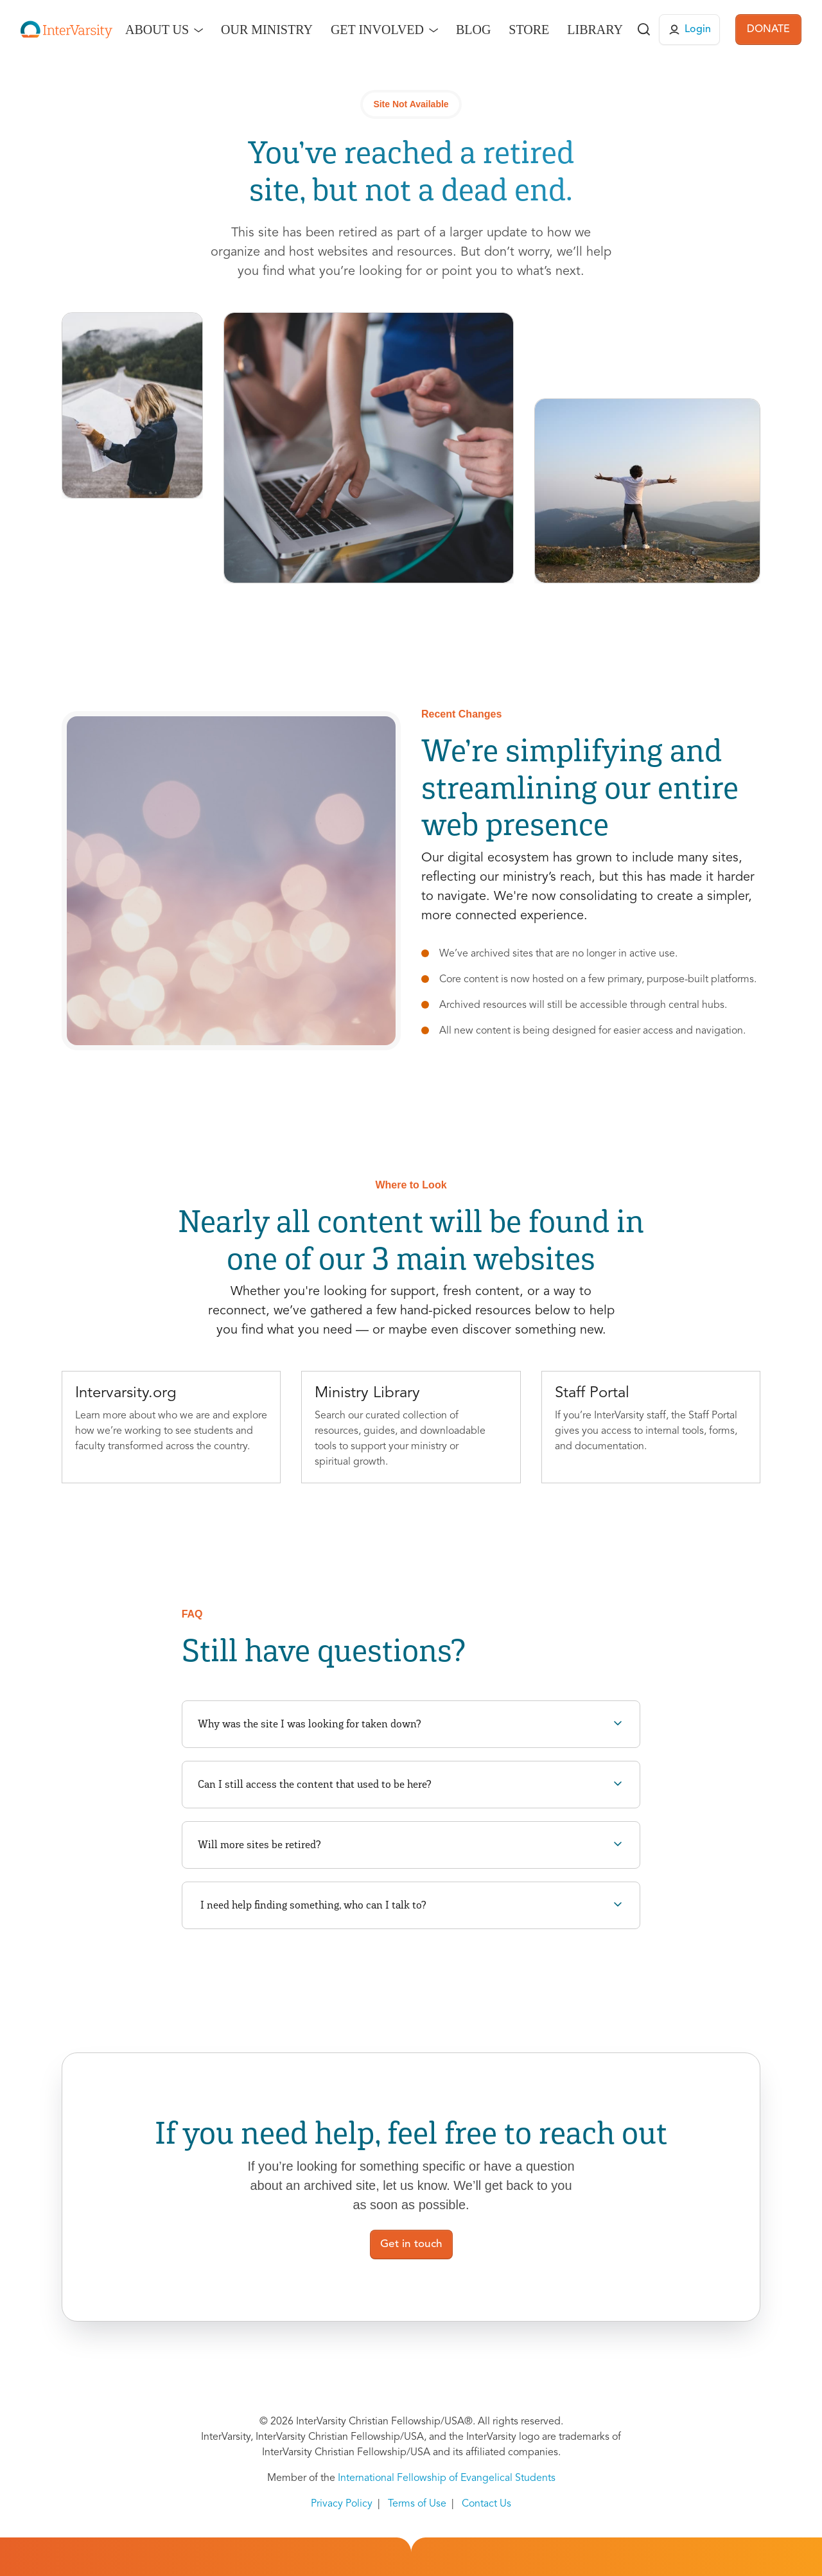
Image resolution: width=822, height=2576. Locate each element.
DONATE (768, 29)
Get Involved (377, 29)
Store (529, 29)
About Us (157, 29)
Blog (473, 29)
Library (595, 29)
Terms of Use (417, 2504)
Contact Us (486, 2504)
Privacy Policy (341, 2504)
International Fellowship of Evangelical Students (446, 2478)
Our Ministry (267, 29)
